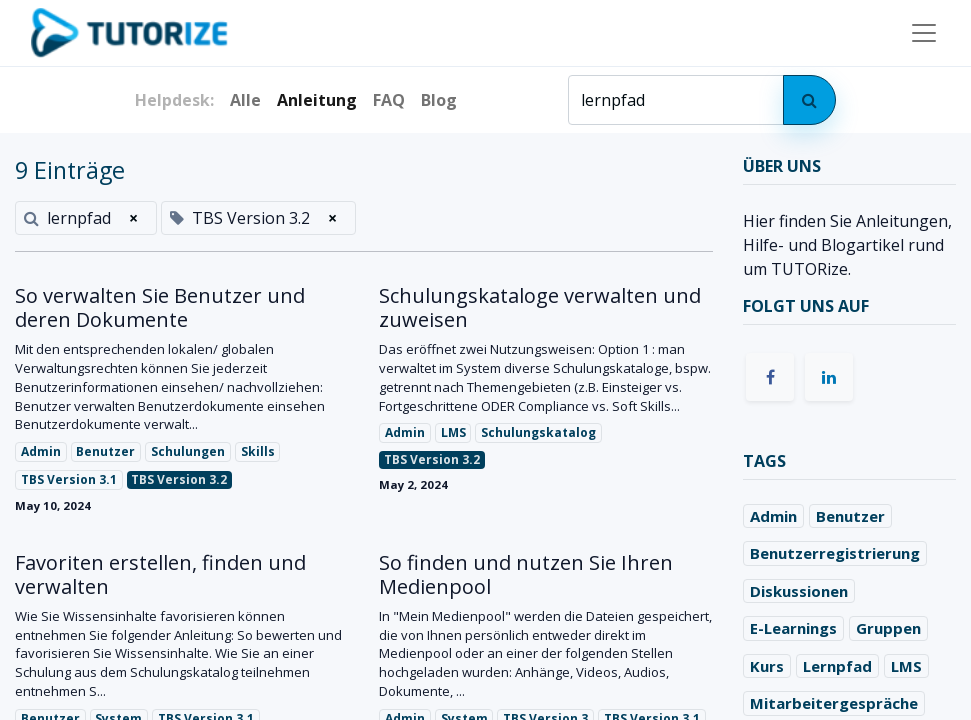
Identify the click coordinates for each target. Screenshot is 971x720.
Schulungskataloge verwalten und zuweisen (540, 308)
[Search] (809, 100)
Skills (258, 451)
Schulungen (188, 451)
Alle (245, 100)
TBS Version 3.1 (69, 479)
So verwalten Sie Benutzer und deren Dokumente (160, 308)
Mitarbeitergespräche (834, 703)
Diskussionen (799, 591)
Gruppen (888, 628)
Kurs (767, 666)
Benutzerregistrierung (835, 553)
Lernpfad (837, 666)
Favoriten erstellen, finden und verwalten (160, 575)
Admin (41, 451)
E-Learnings (793, 628)
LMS (453, 432)
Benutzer (105, 451)
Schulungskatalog (538, 432)
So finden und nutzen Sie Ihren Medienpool (526, 575)
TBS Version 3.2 (179, 479)
